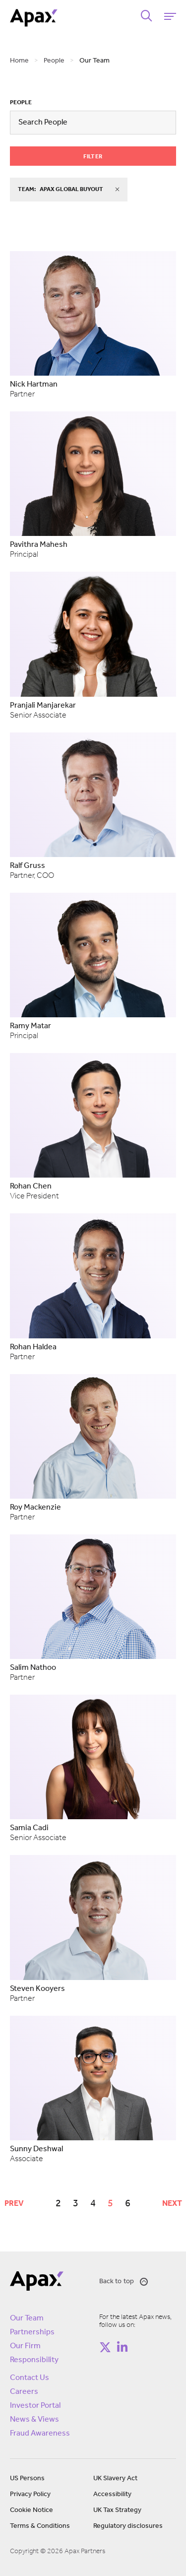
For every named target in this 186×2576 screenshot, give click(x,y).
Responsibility (34, 2360)
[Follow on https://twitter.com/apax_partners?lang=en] (105, 2347)
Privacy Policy (30, 2494)
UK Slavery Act (115, 2478)
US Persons (27, 2478)
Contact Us (29, 2378)
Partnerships (32, 2332)
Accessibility (112, 2494)
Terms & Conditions (40, 2526)
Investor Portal (35, 2406)
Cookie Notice (31, 2510)
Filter (92, 157)
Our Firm (25, 2346)
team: (69, 190)
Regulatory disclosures (128, 2526)
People (21, 103)
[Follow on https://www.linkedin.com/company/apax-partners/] (122, 2347)
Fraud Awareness (40, 2434)
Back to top (123, 2282)
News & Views (34, 2420)
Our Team (27, 2318)
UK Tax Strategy (117, 2510)
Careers (24, 2392)
